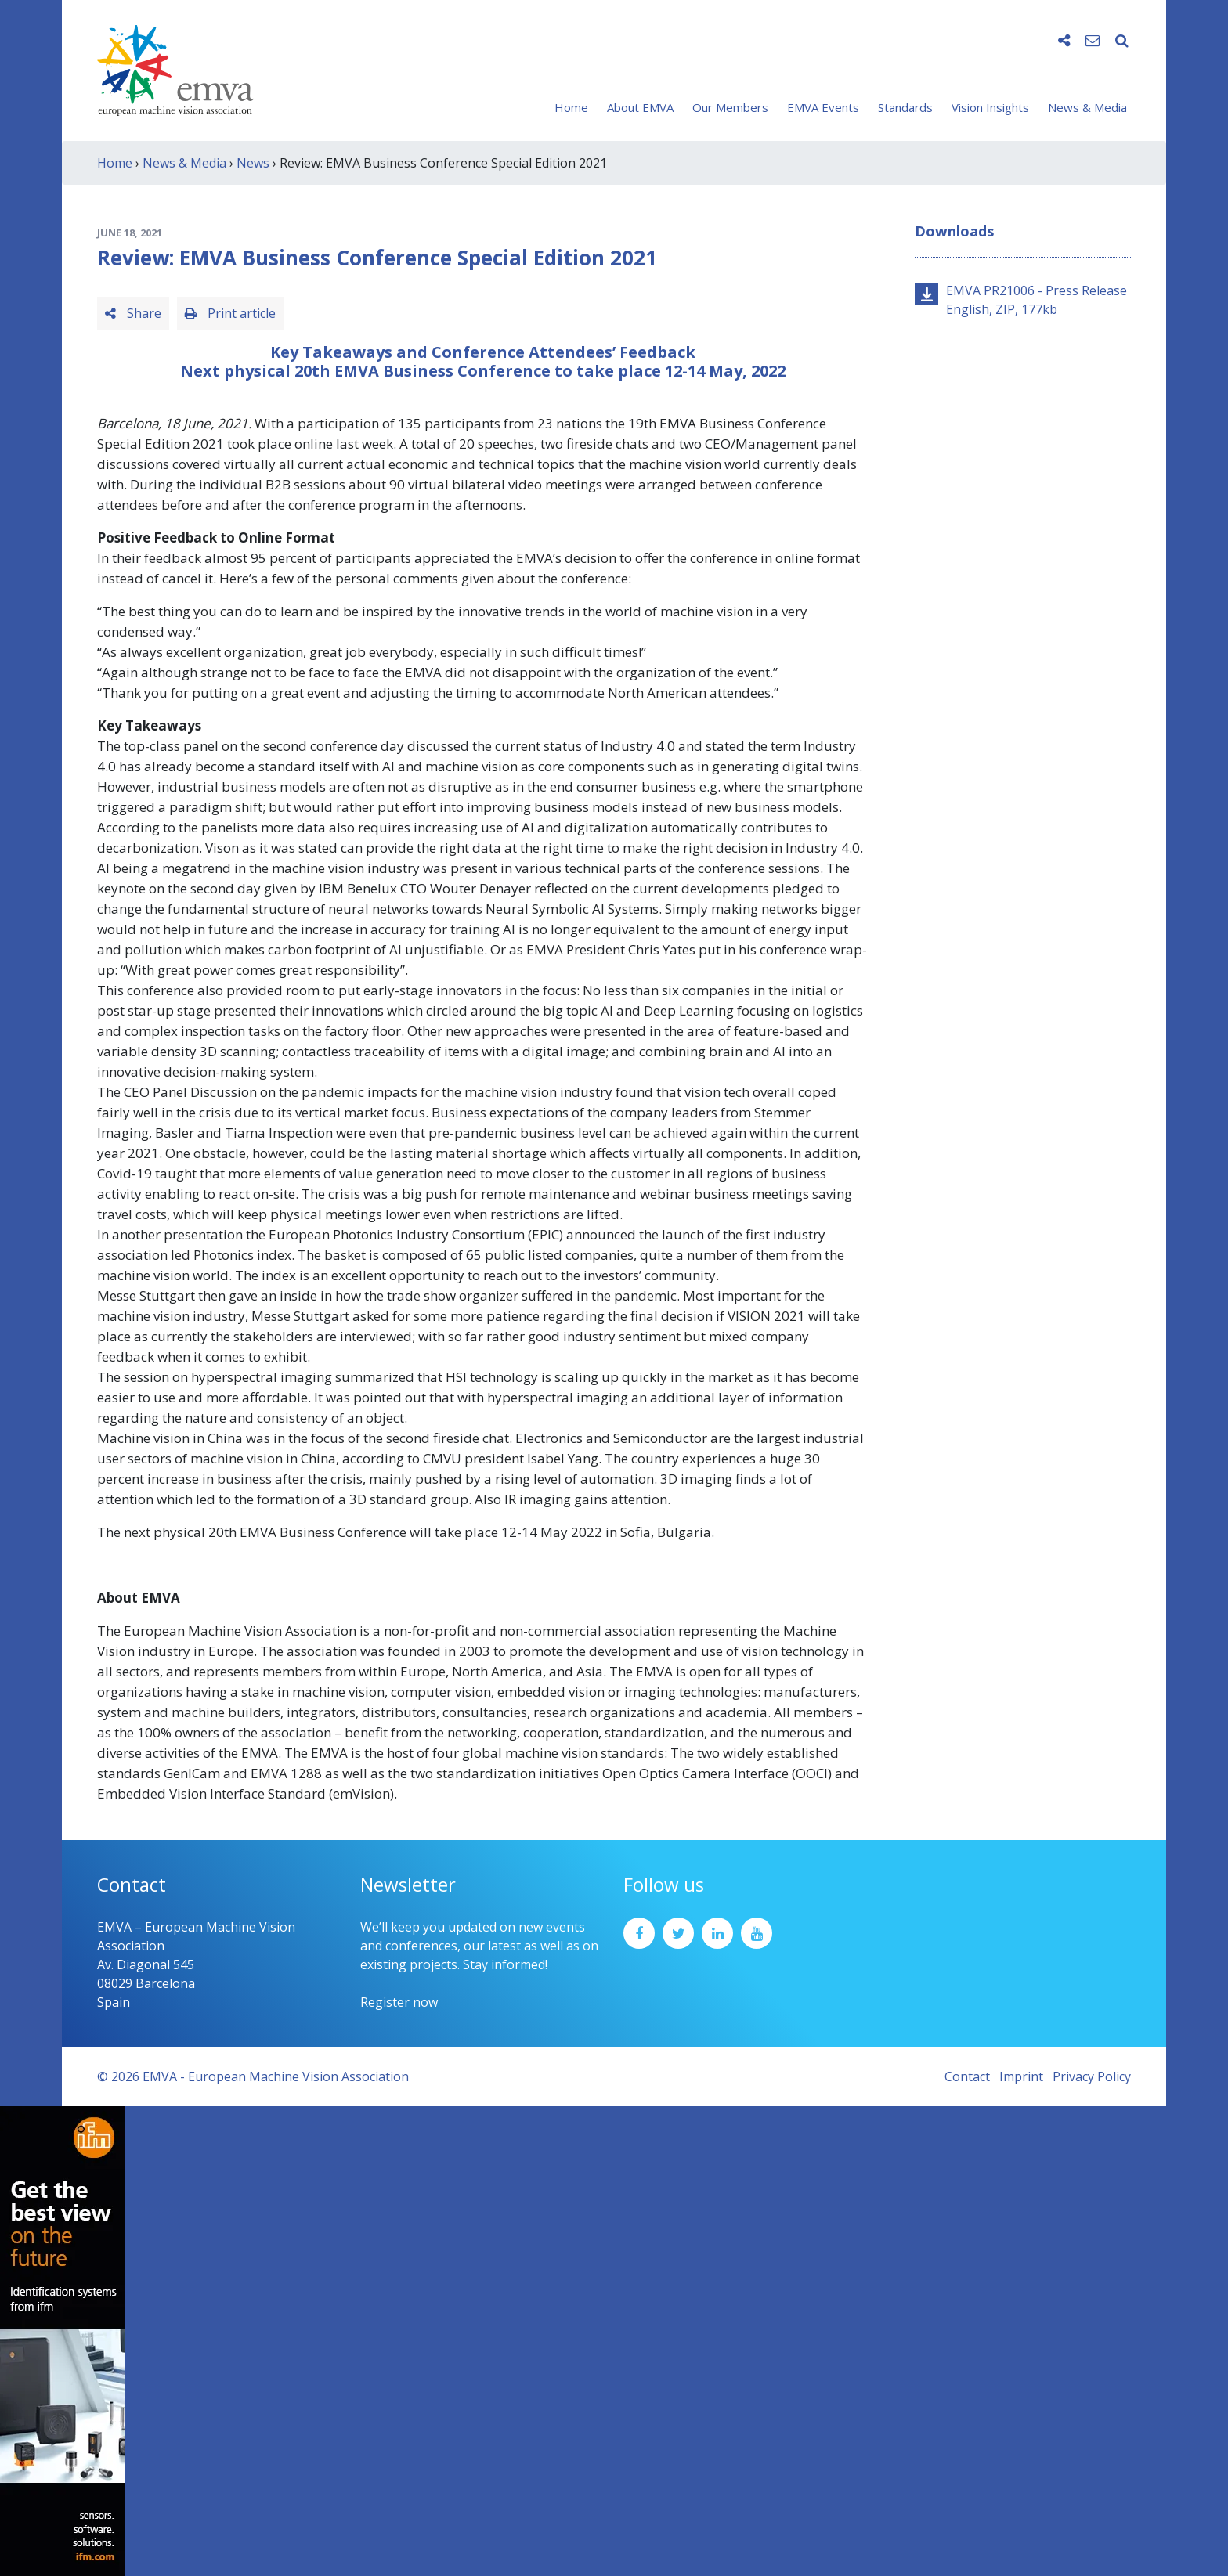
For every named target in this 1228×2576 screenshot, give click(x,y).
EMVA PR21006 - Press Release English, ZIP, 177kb (1036, 300)
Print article (230, 313)
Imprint (1021, 2076)
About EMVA (640, 107)
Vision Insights (990, 107)
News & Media (1087, 107)
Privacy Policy (1092, 2076)
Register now (399, 2002)
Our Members (730, 107)
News (253, 162)
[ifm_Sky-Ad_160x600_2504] (62, 2339)
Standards (905, 107)
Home (571, 107)
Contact (967, 2076)
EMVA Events (823, 107)
